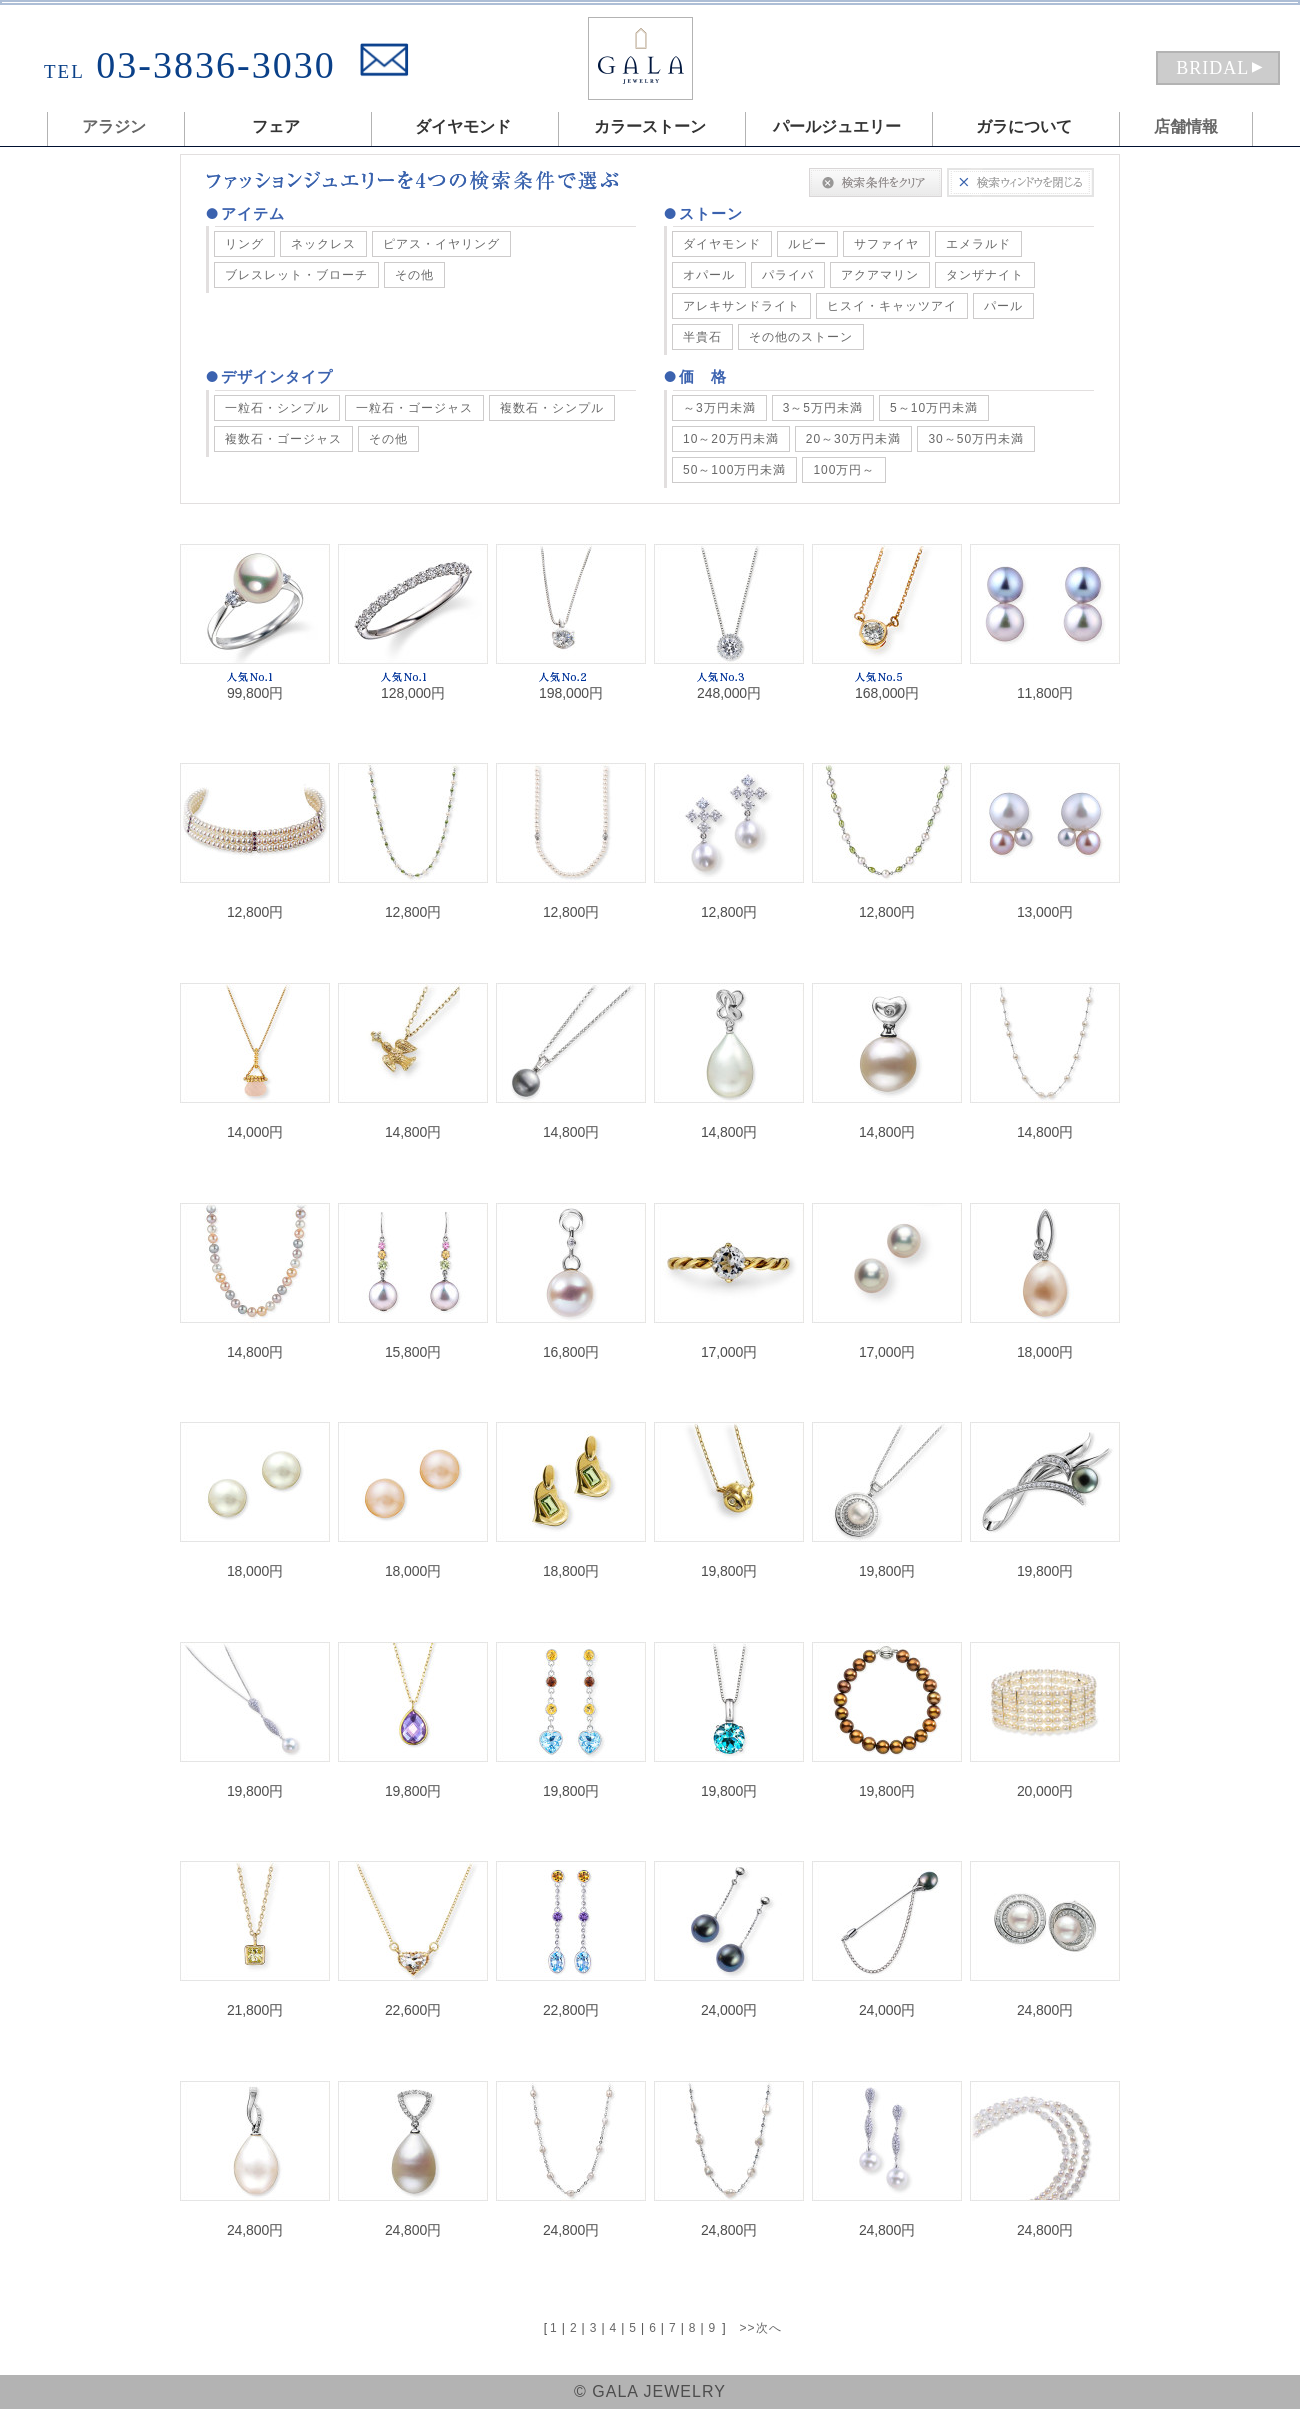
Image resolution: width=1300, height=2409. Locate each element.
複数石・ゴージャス (283, 439)
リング (244, 244)
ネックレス (323, 244)
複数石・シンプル (552, 408)
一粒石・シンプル (277, 408)
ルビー (807, 244)
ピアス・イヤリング (441, 244)
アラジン (114, 126)
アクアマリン (880, 275)
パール (1003, 306)
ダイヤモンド (722, 244)
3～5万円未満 (823, 408)
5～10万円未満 (934, 408)
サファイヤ (886, 244)
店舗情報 (1186, 126)
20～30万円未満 (854, 439)
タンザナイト (985, 275)
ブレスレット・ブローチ (296, 275)
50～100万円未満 (734, 470)
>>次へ (761, 2328)
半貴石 (702, 337)
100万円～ (844, 470)
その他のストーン (801, 337)
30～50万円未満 (976, 439)
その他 (414, 275)
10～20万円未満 (731, 439)
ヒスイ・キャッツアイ (892, 306)
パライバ (788, 275)
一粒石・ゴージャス (414, 408)
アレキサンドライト (741, 306)
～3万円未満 (719, 408)
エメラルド (978, 244)
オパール (709, 275)
